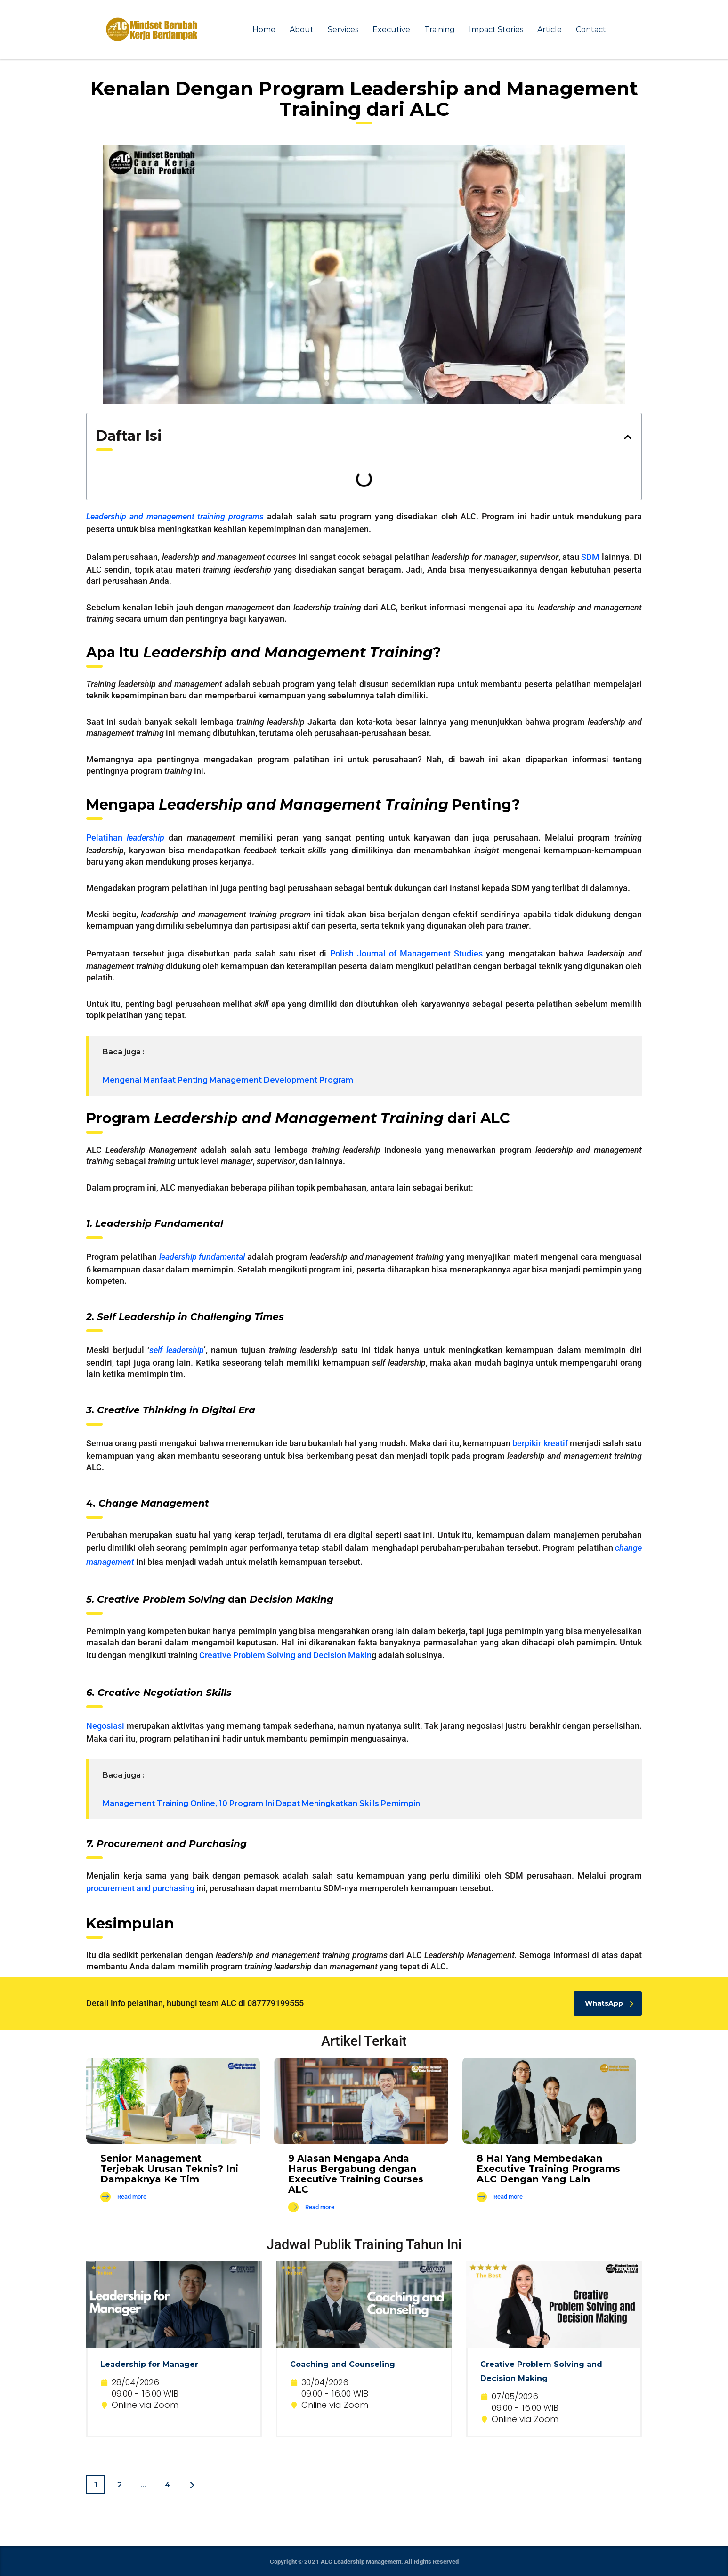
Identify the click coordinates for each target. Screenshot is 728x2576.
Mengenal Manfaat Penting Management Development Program (228, 1080)
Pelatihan (125, 837)
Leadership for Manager (149, 2364)
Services (343, 29)
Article (549, 29)
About (302, 29)
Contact (591, 29)
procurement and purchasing (140, 1888)
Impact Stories (496, 29)
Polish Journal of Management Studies (406, 953)
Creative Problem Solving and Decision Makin (285, 1655)
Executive (391, 29)
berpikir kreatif (539, 1443)
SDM (590, 557)
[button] (627, 437)
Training (439, 29)
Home (263, 29)
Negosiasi (105, 1726)
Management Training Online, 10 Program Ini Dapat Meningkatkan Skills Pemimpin (261, 1803)
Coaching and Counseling (342, 2364)
